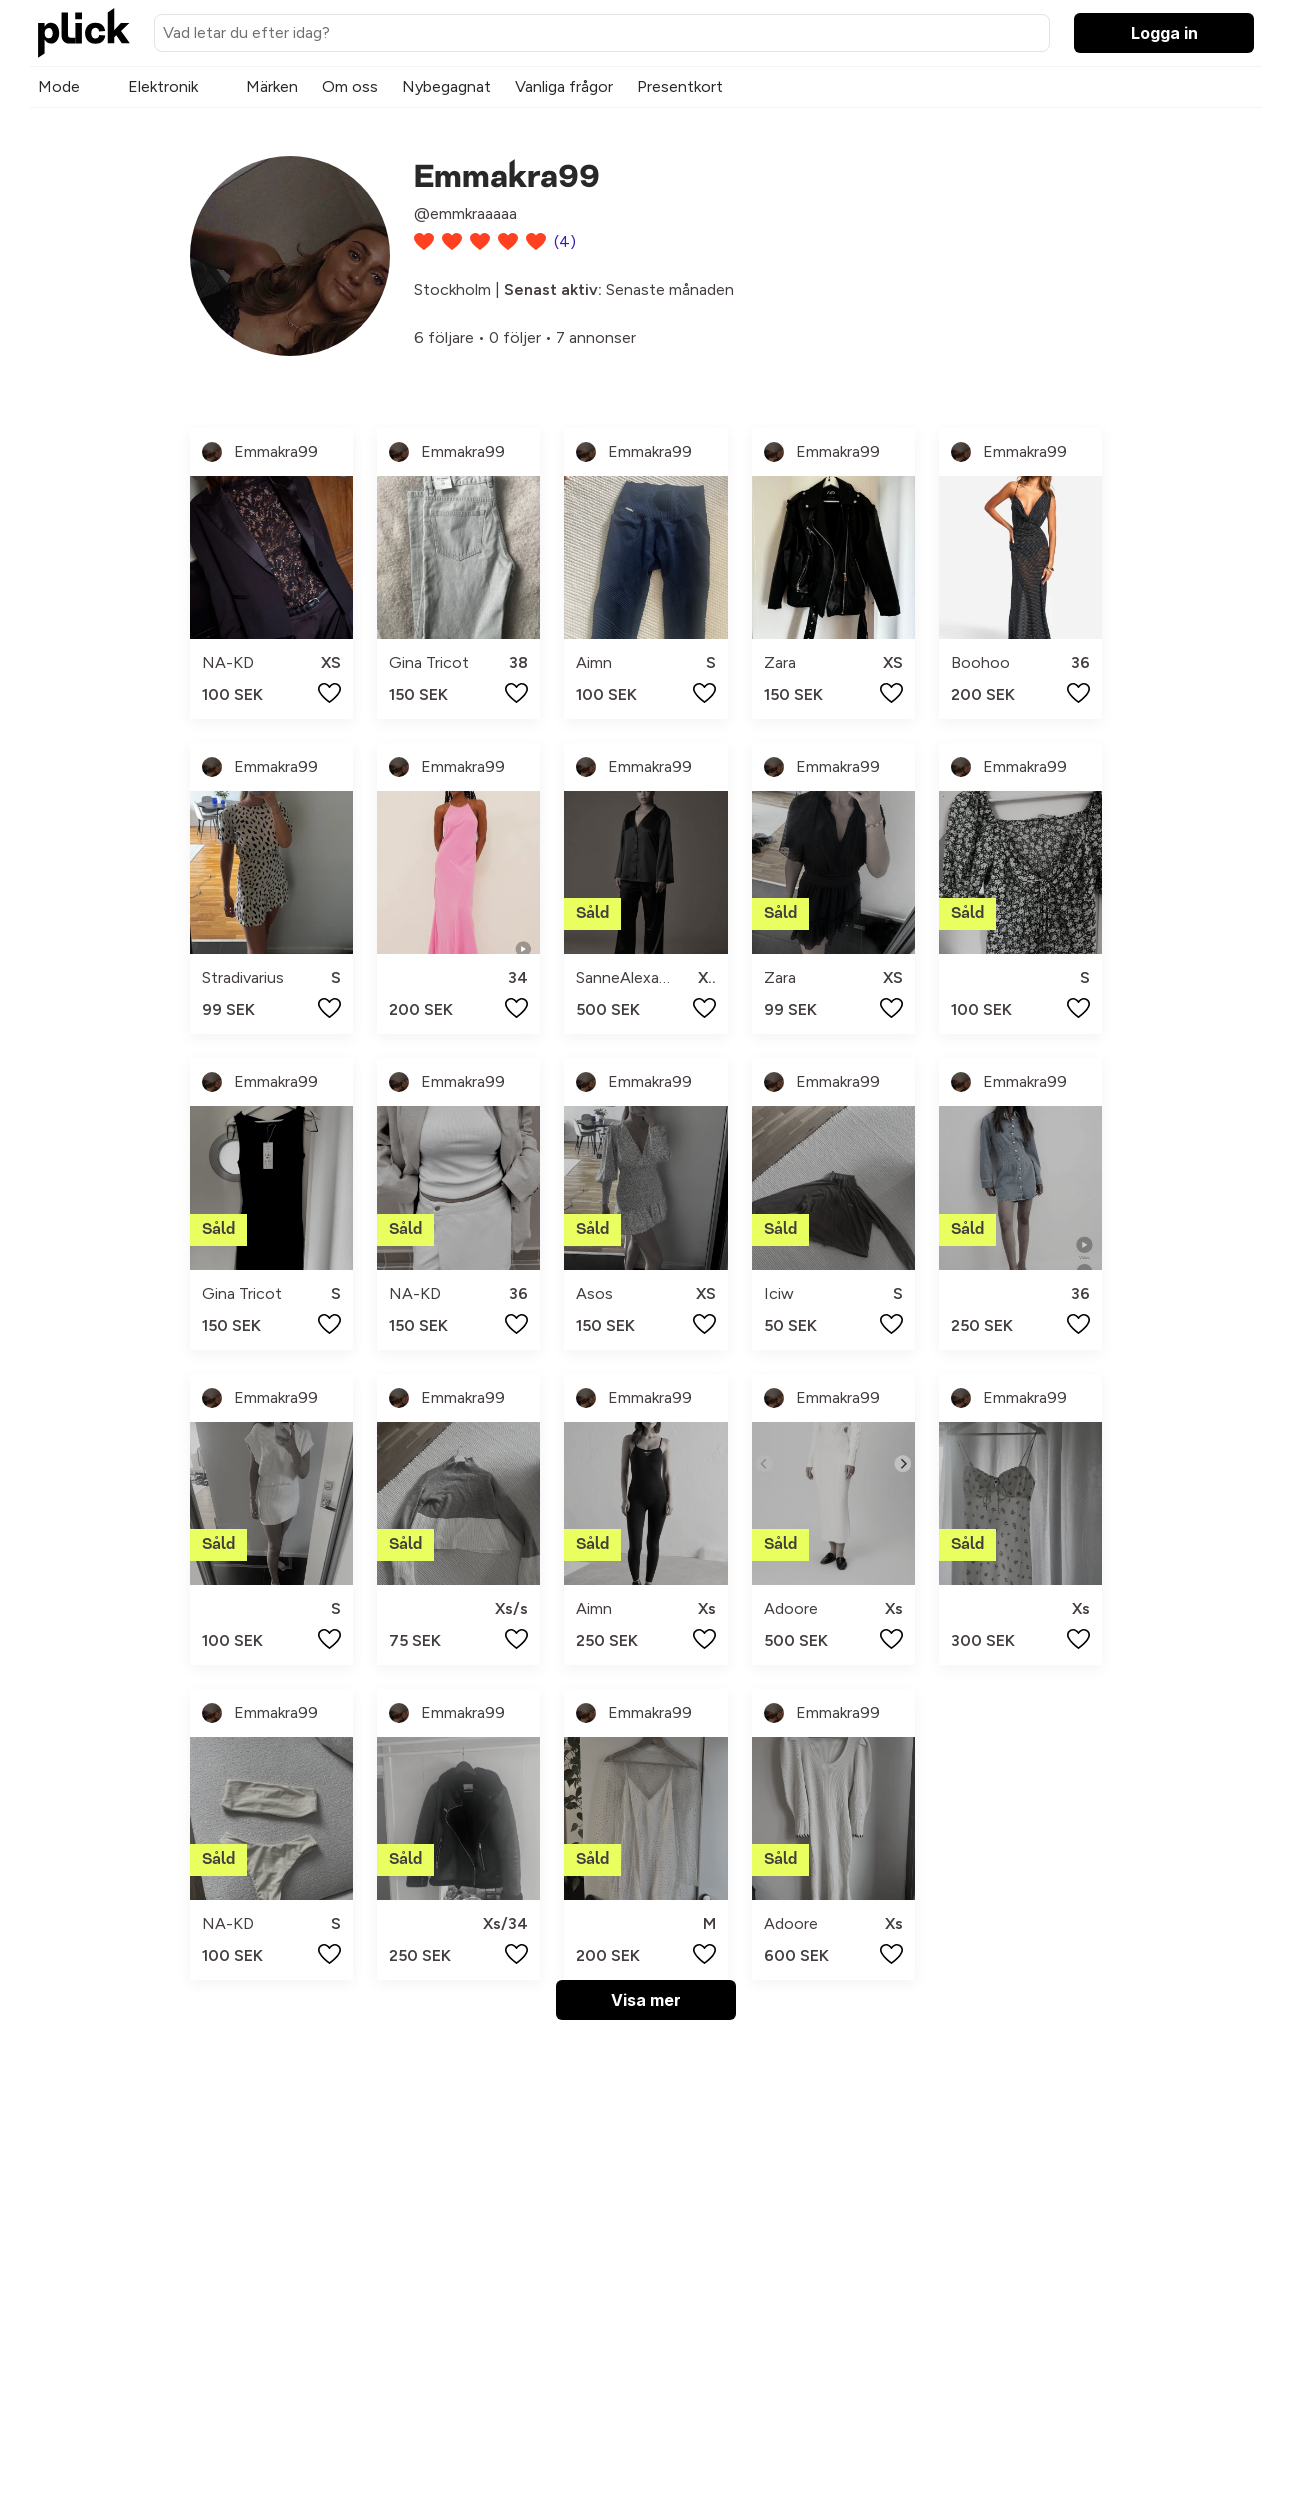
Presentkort (680, 86)
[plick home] (84, 33)
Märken (272, 86)
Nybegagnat (446, 86)
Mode (59, 86)
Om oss (350, 86)
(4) (565, 241)
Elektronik (163, 86)
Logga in (1164, 33)
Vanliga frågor (564, 86)
